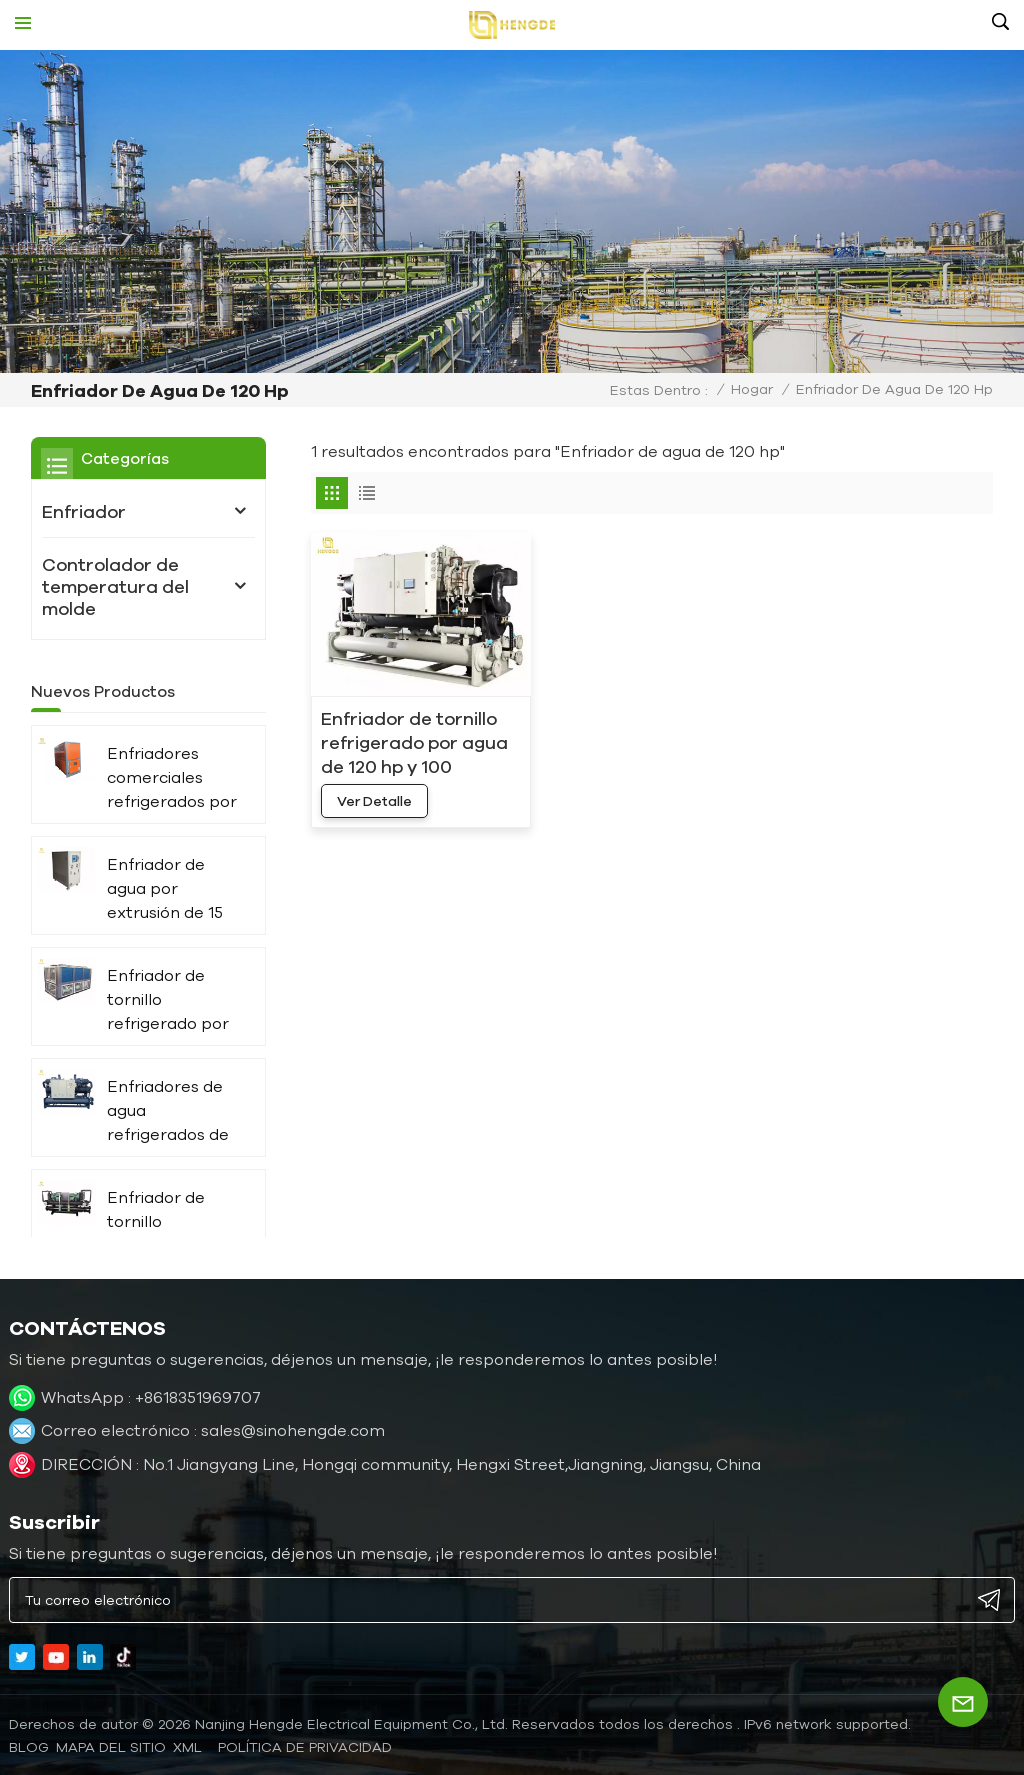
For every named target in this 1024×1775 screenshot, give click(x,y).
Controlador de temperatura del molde (115, 586)
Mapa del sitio (111, 1747)
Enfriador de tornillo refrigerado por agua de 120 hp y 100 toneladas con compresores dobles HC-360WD (414, 743)
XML (187, 1747)
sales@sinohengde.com (293, 1430)
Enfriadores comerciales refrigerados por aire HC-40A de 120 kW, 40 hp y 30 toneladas (172, 778)
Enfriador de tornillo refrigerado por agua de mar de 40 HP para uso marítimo (169, 1222)
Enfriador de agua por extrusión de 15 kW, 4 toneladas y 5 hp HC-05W (169, 889)
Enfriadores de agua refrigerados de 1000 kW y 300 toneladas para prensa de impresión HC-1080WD (168, 1111)
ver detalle (374, 801)
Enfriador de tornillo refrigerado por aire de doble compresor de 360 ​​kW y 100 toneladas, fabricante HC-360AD (168, 1000)
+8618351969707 (198, 1397)
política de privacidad (305, 1747)
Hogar (752, 389)
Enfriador (84, 511)
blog (29, 1747)
